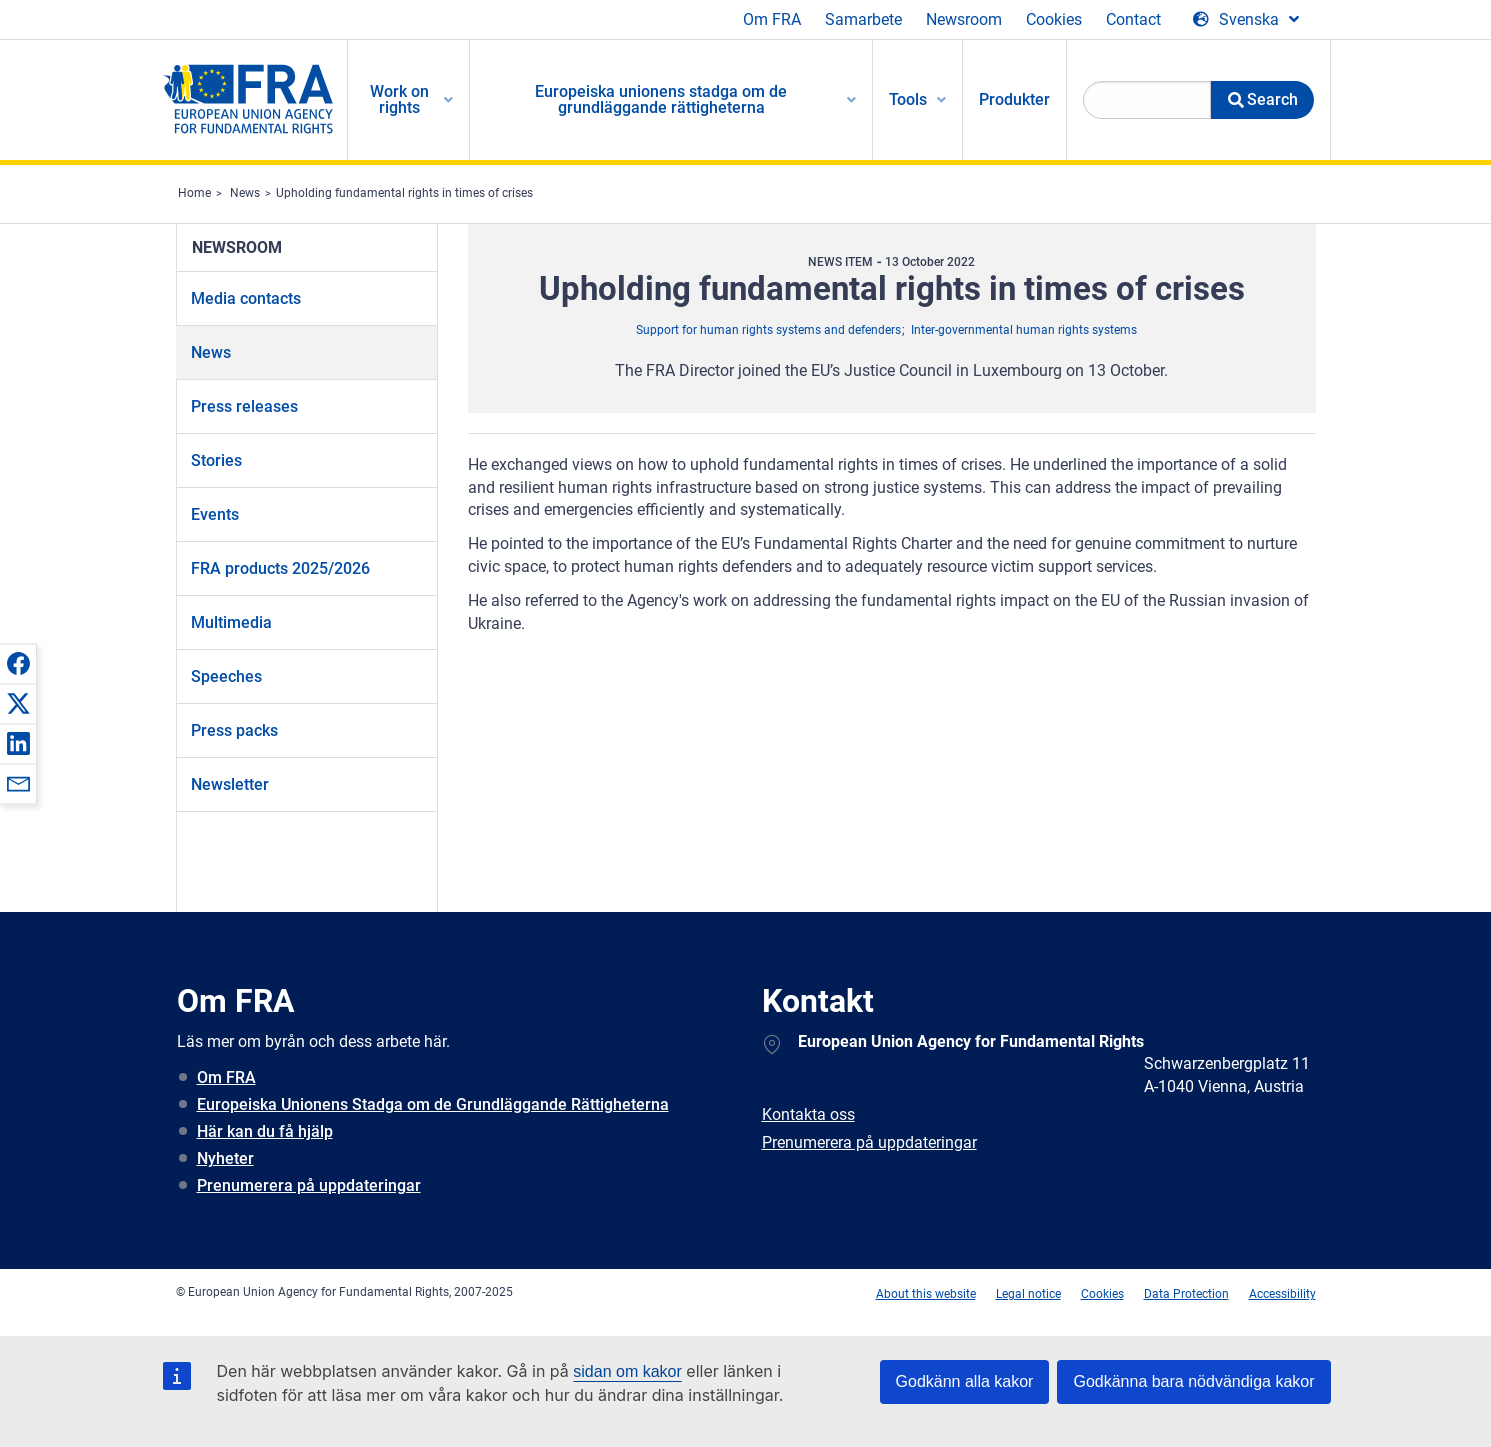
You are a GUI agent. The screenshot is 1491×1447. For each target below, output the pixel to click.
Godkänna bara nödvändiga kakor (1193, 1381)
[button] (18, 663)
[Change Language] (1246, 20)
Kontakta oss (808, 1114)
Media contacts (246, 298)
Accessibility (1282, 1294)
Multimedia (231, 622)
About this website (926, 1294)
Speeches (226, 676)
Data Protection (1186, 1294)
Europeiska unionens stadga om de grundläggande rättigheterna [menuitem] (661, 99)
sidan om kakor (627, 1371)
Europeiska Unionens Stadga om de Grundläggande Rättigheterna (433, 1104)
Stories (216, 460)
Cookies (1054, 19)
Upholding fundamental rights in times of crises (404, 193)
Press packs (234, 730)
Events (215, 514)
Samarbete (863, 19)
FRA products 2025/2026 (280, 568)
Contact (1133, 19)
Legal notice (1028, 1294)
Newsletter (230, 784)
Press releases (244, 406)
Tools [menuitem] (908, 99)
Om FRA (772, 19)
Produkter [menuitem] (1014, 99)
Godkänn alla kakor (965, 1381)
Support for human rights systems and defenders (768, 330)
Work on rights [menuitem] (399, 99)
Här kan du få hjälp (265, 1131)
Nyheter (225, 1158)
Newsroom (964, 19)
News (245, 193)
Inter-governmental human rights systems (1024, 330)
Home (194, 193)
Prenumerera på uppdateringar (309, 1185)
